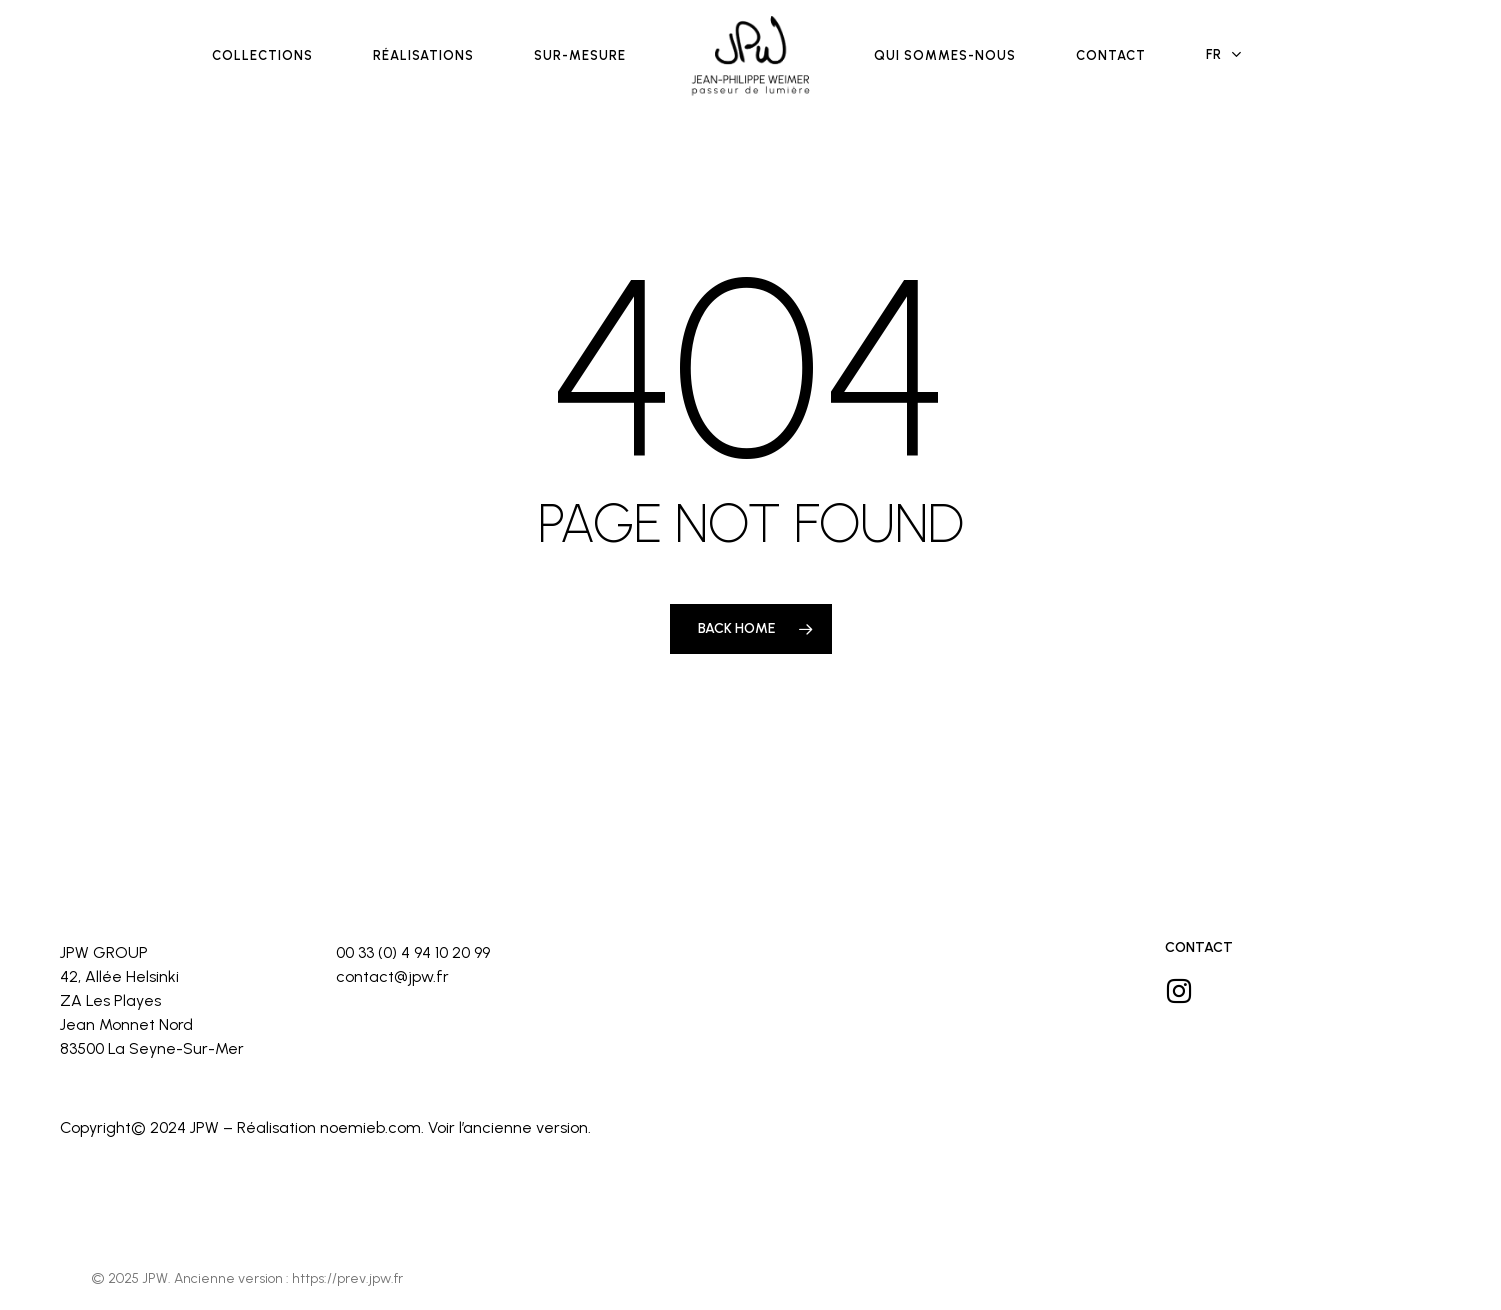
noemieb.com (370, 1127)
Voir (441, 1127)
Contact (1199, 947)
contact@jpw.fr (392, 976)
